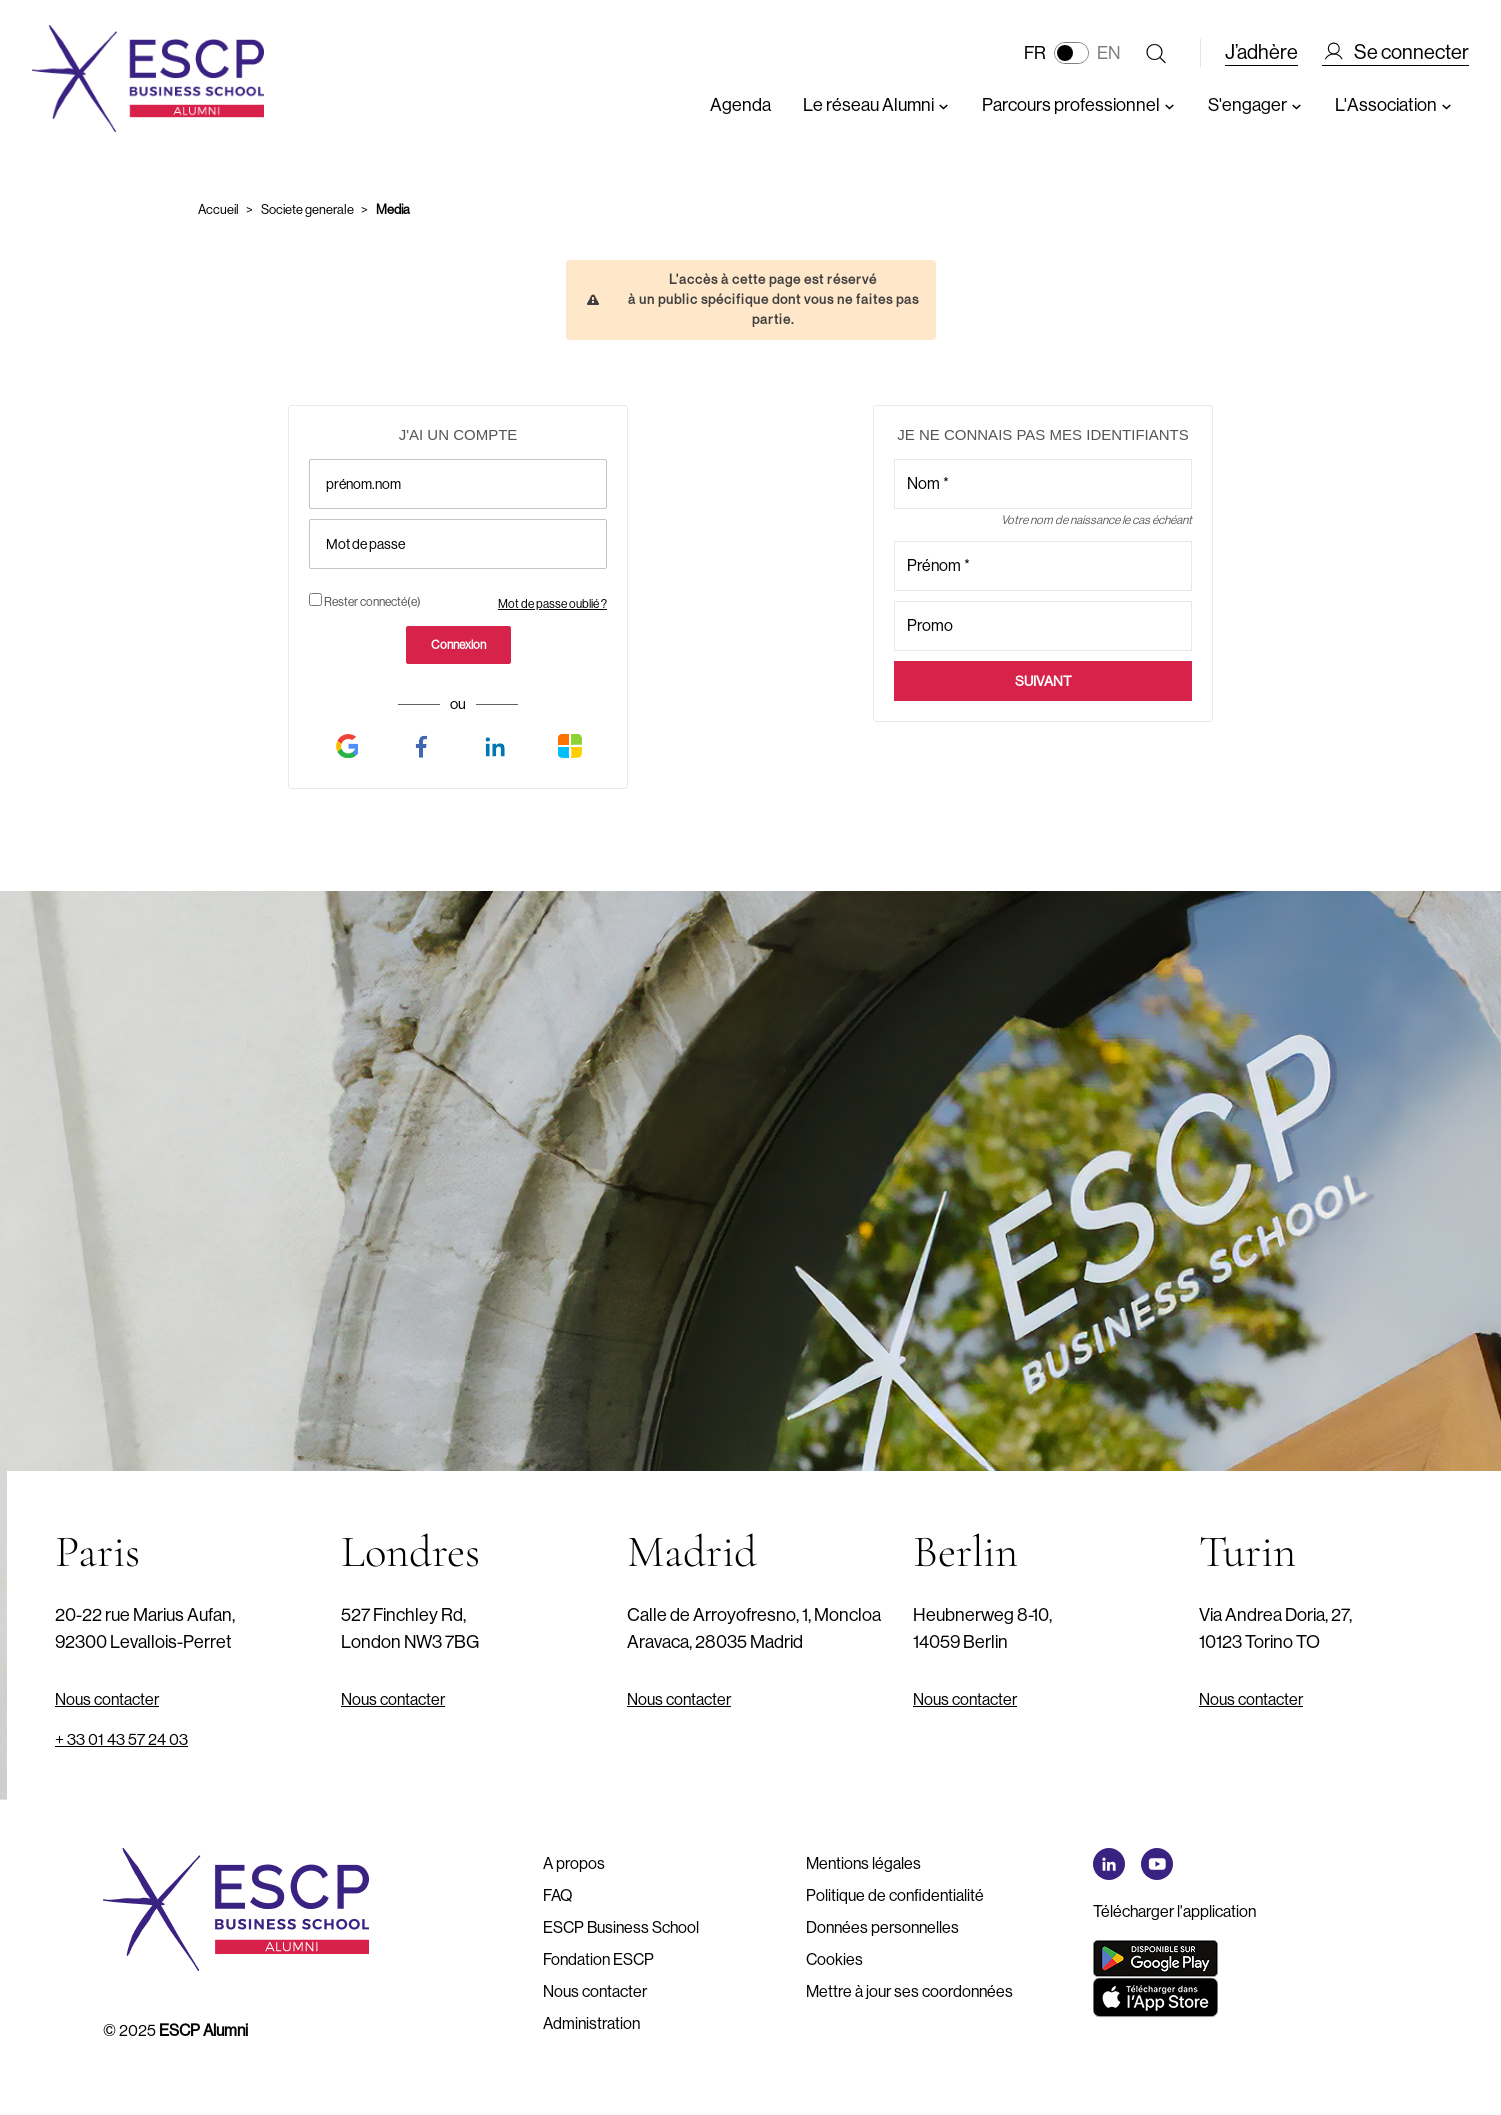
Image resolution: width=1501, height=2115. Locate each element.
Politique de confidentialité (895, 1895)
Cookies (834, 1959)
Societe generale (307, 209)
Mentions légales (863, 1863)
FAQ (557, 1895)
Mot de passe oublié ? (552, 604)
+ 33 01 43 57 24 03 (121, 1739)
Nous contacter (107, 1699)
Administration (591, 2023)
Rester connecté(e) (365, 601)
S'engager (1255, 105)
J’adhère (1261, 52)
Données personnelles (882, 1927)
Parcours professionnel (1079, 105)
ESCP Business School (621, 1927)
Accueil (218, 209)
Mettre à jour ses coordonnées (909, 1991)
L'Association (1394, 105)
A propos (574, 1863)
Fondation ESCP (598, 1959)
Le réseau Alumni (876, 105)
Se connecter (1395, 53)
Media (393, 209)
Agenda (740, 105)
